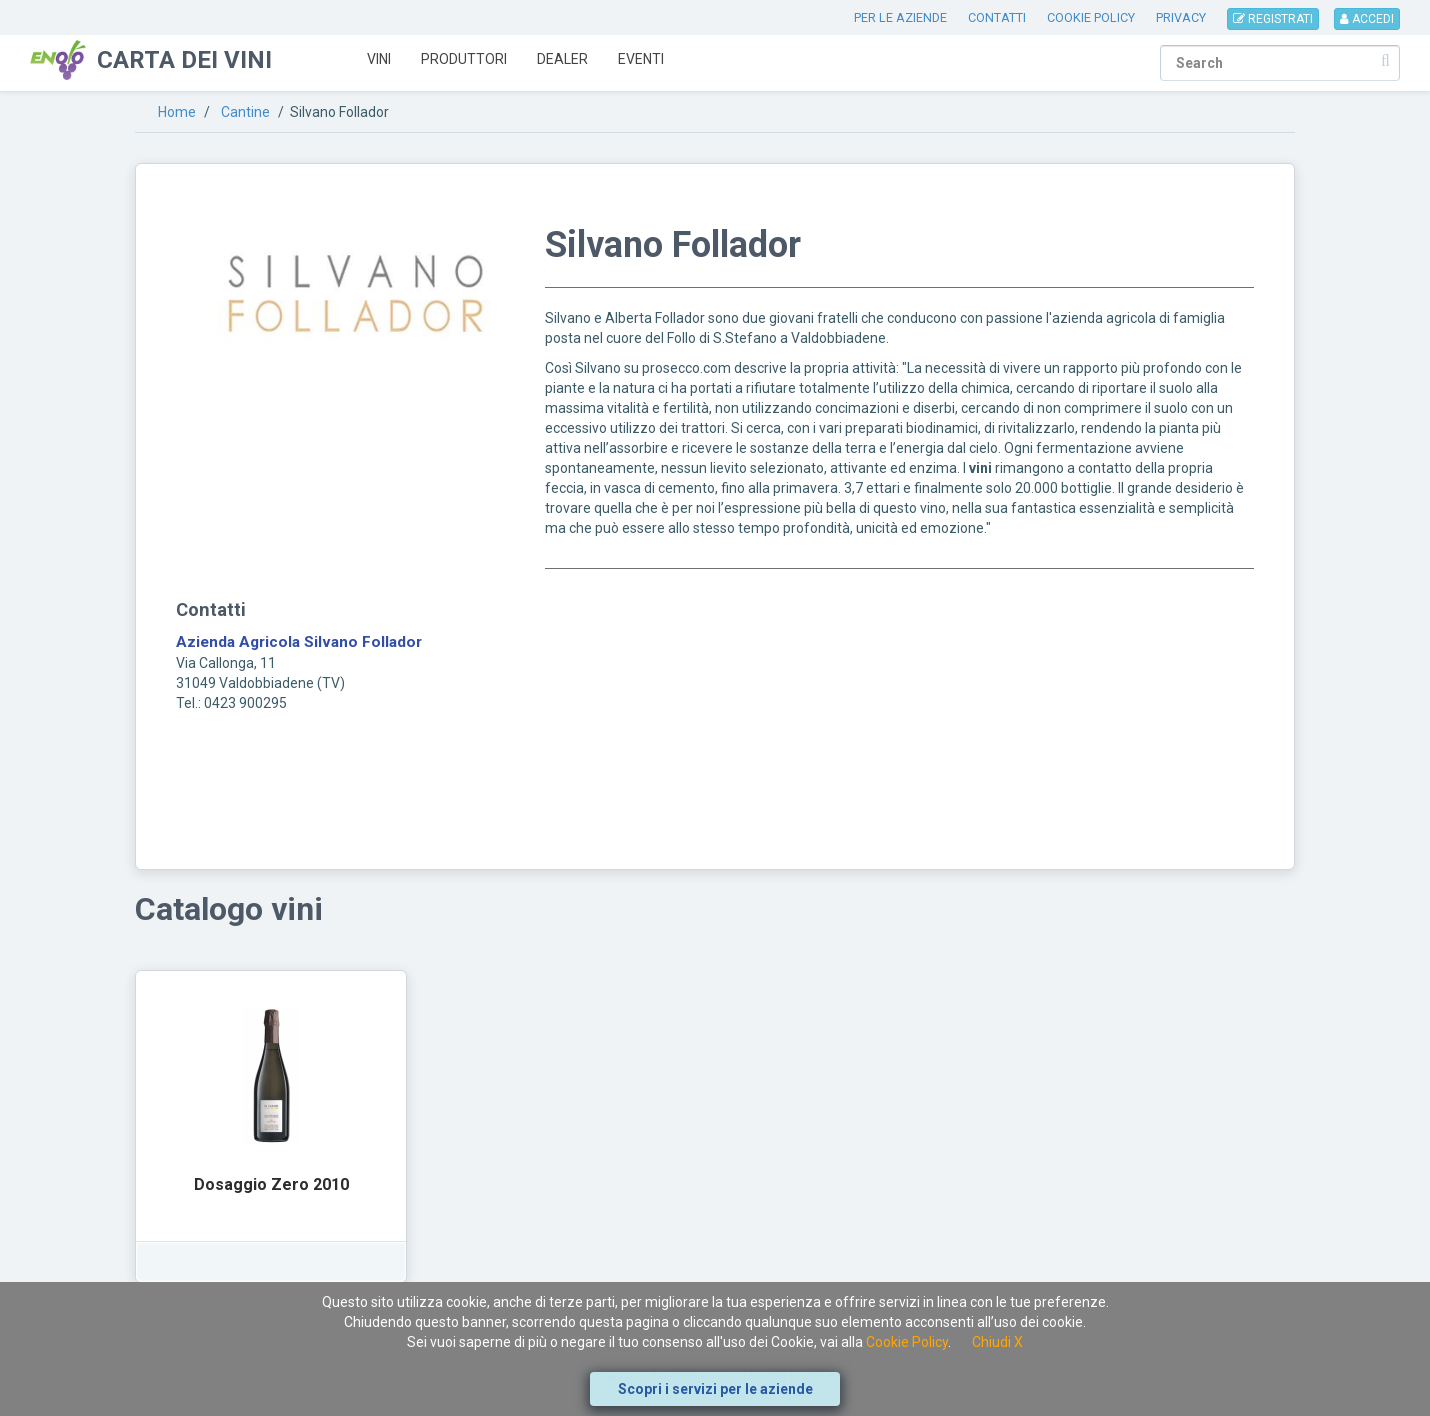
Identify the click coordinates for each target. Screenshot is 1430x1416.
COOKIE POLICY (1091, 17)
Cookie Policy (907, 1342)
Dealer (562, 59)
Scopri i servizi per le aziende (715, 1389)
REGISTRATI (1273, 19)
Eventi (641, 59)
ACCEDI (1367, 19)
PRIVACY (1181, 17)
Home (177, 112)
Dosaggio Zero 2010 (271, 1184)
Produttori (464, 59)
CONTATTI (997, 17)
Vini (379, 59)
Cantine (245, 112)
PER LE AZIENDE (900, 17)
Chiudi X (997, 1342)
